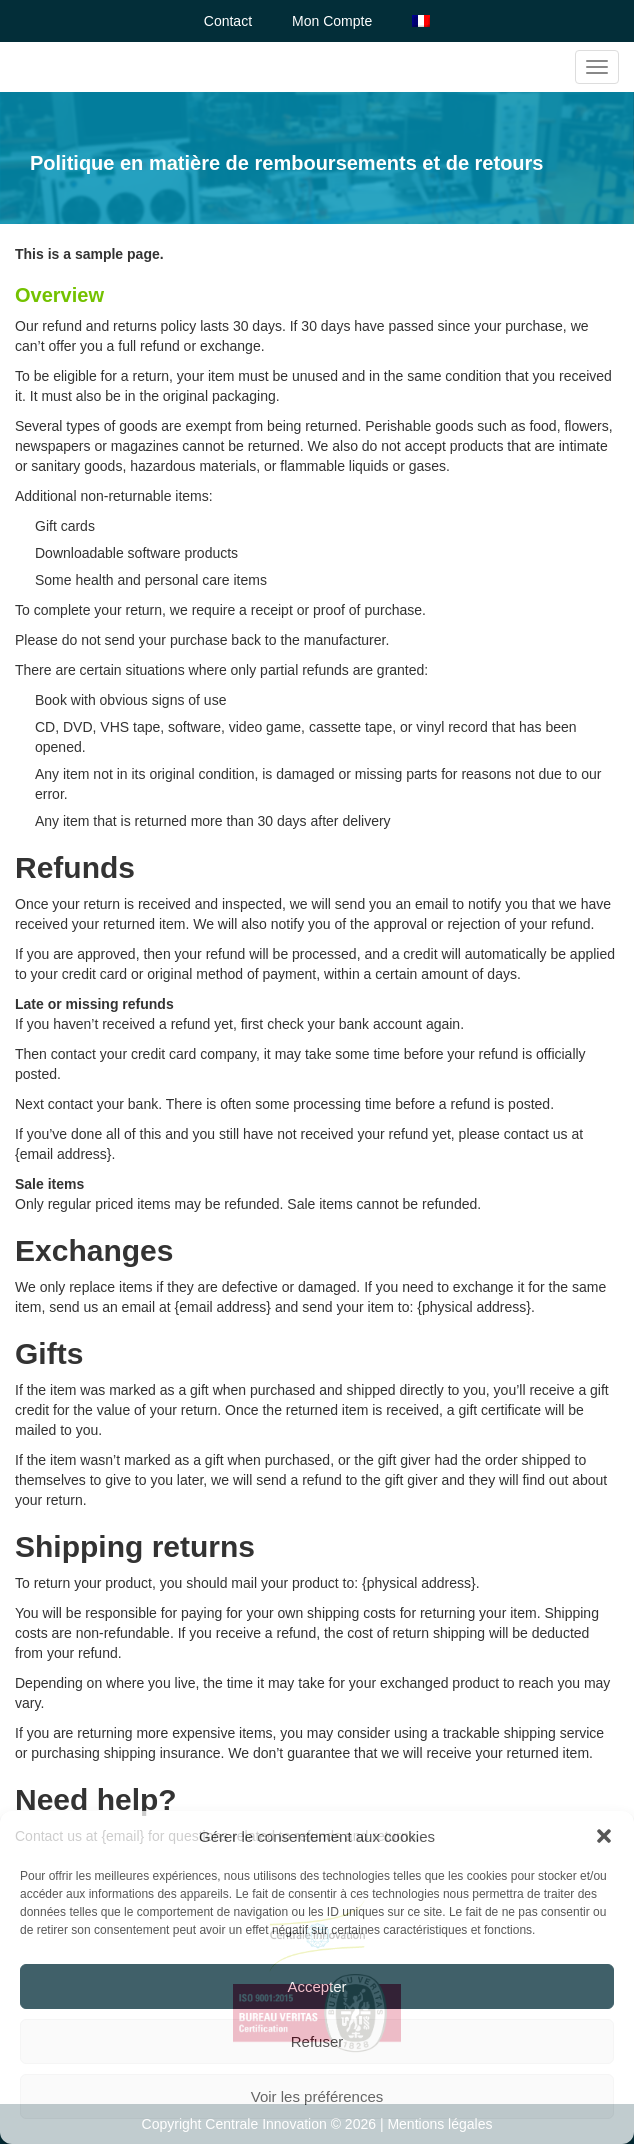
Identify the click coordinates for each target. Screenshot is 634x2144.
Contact (228, 21)
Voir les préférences (317, 2096)
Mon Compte (332, 21)
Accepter (316, 1986)
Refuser (317, 2041)
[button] (604, 1836)
